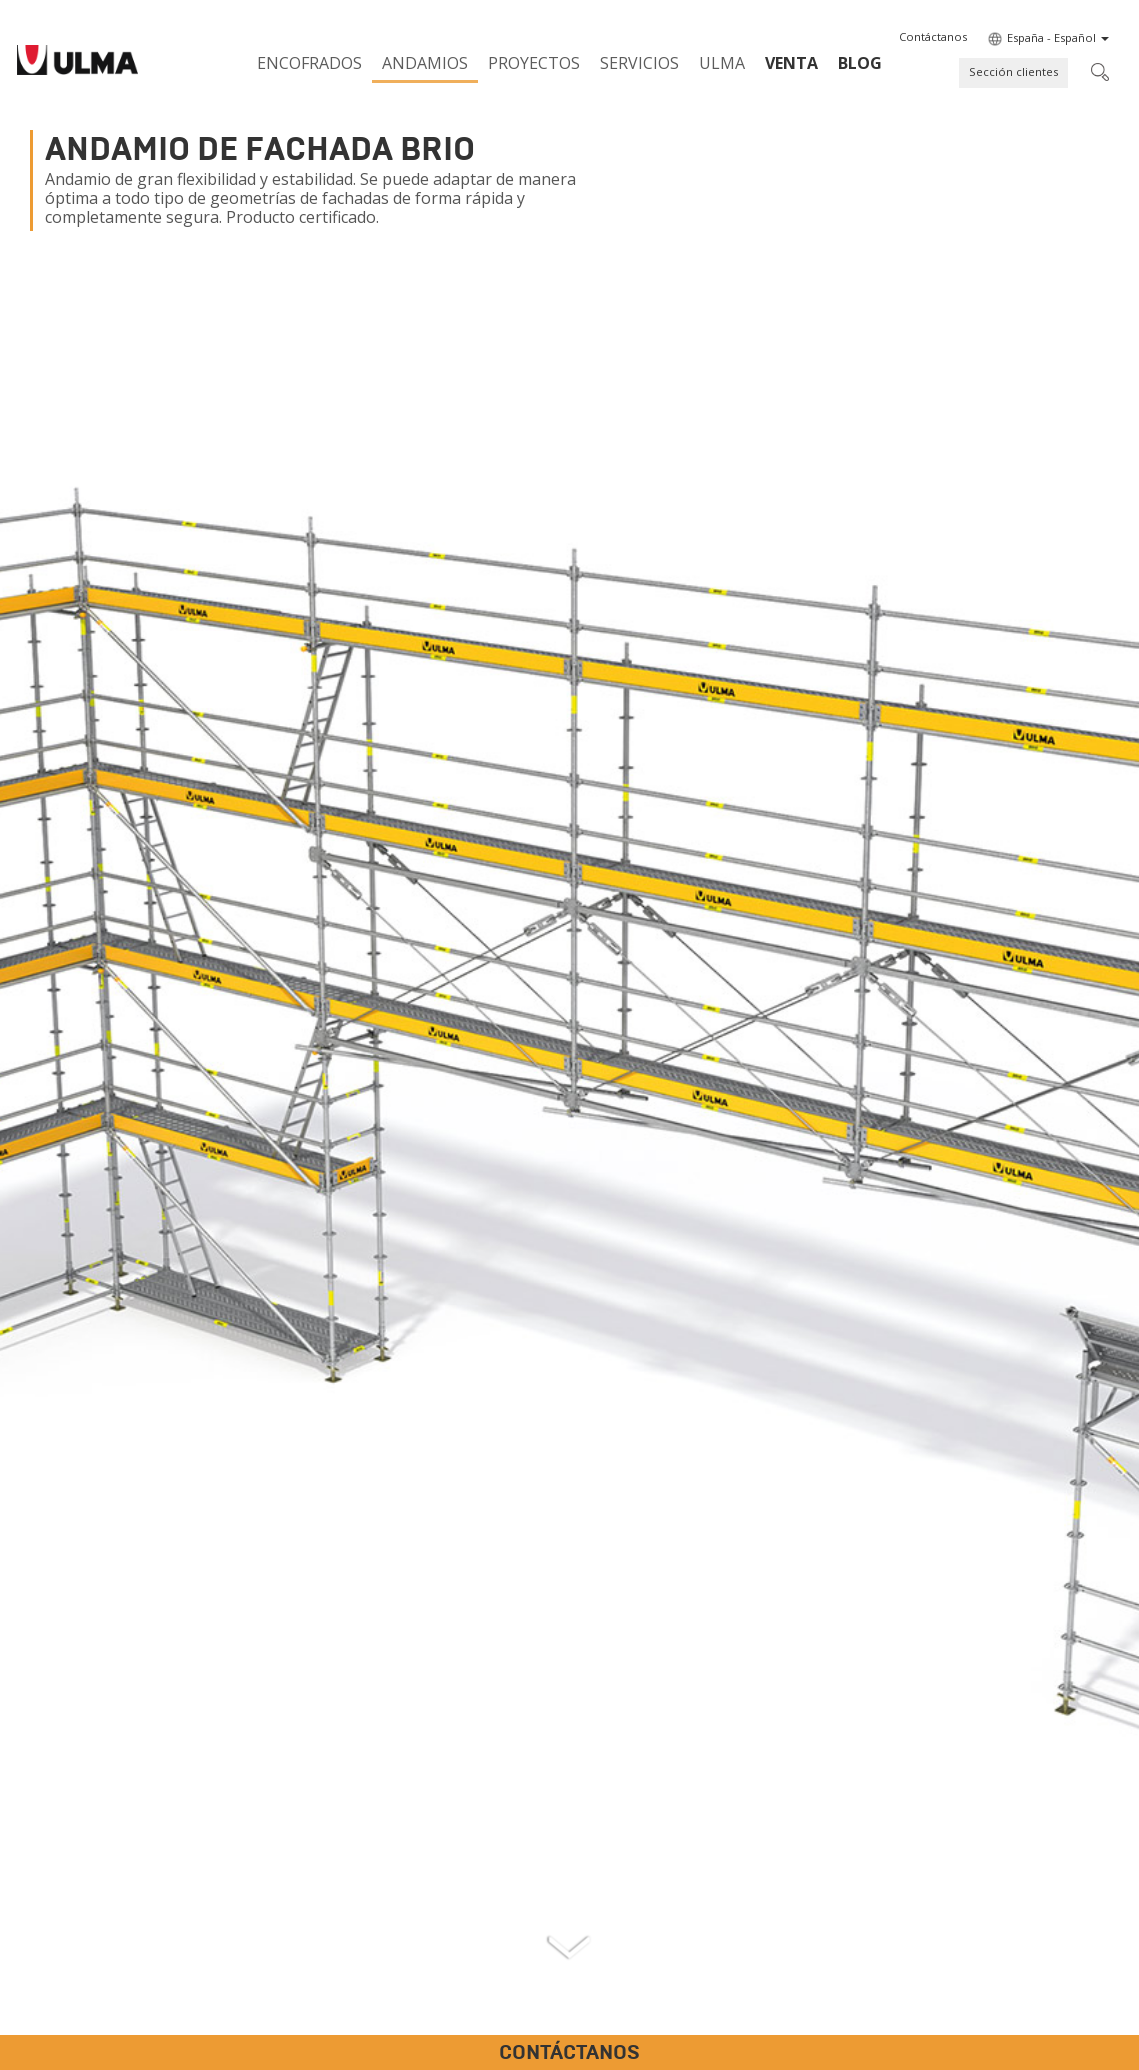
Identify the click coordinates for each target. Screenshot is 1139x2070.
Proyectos (534, 63)
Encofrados (309, 63)
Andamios (425, 63)
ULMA (722, 63)
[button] (933, 37)
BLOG (860, 63)
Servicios (639, 63)
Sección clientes (1013, 71)
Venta (791, 63)
